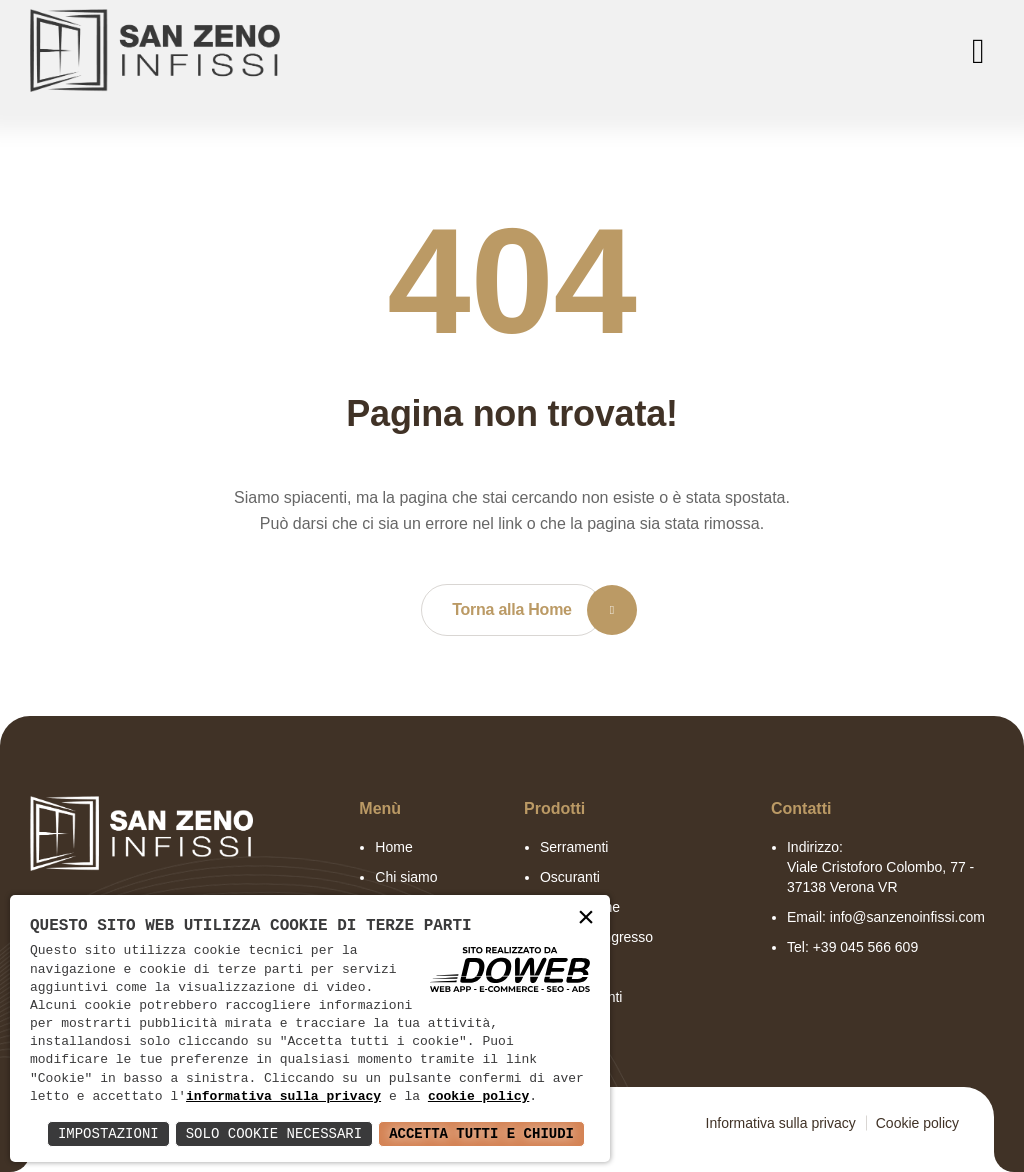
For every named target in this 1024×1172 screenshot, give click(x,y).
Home (393, 847)
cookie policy (478, 1097)
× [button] (586, 918)
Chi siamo (406, 877)
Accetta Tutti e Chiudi (481, 1133)
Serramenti (574, 847)
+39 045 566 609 (866, 947)
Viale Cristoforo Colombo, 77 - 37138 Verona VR (880, 877)
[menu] (974, 51)
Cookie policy (917, 1123)
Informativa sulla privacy (781, 1123)
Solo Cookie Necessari (274, 1133)
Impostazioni (108, 1133)
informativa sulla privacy (283, 1097)
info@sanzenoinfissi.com (907, 917)
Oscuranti (570, 877)
